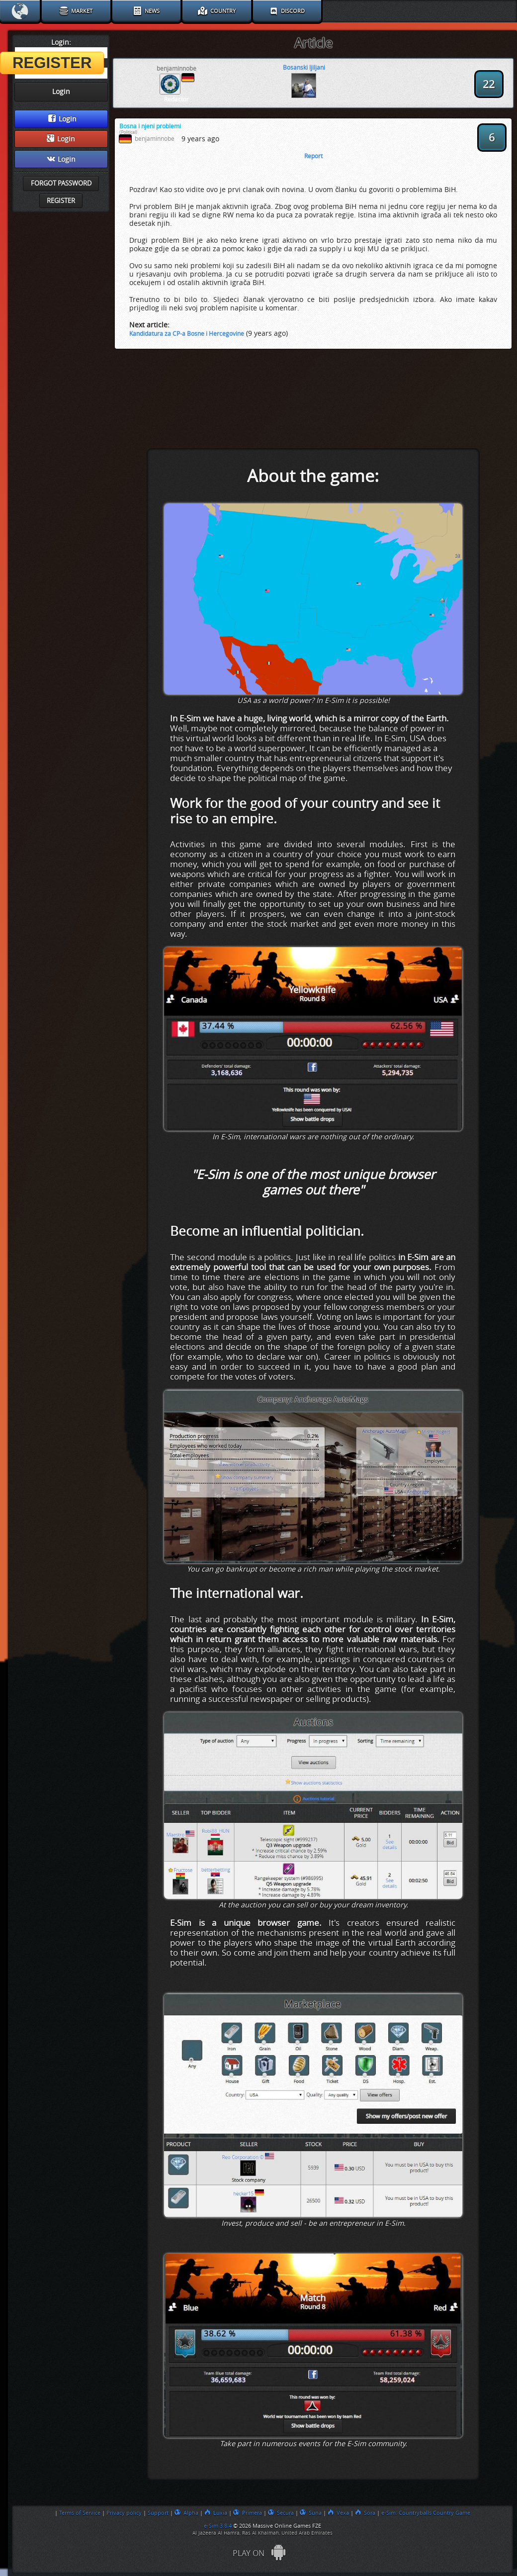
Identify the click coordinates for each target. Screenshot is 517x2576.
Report (313, 156)
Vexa (338, 2512)
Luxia (215, 2512)
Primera (247, 2512)
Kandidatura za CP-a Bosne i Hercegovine (186, 333)
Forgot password (61, 183)
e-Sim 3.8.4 (218, 2525)
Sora (365, 2512)
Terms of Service (79, 2512)
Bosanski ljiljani (304, 67)
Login (62, 118)
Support (158, 2512)
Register (61, 200)
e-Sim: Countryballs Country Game (425, 2512)
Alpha (186, 2512)
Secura (281, 2512)
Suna (311, 2512)
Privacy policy (124, 2512)
